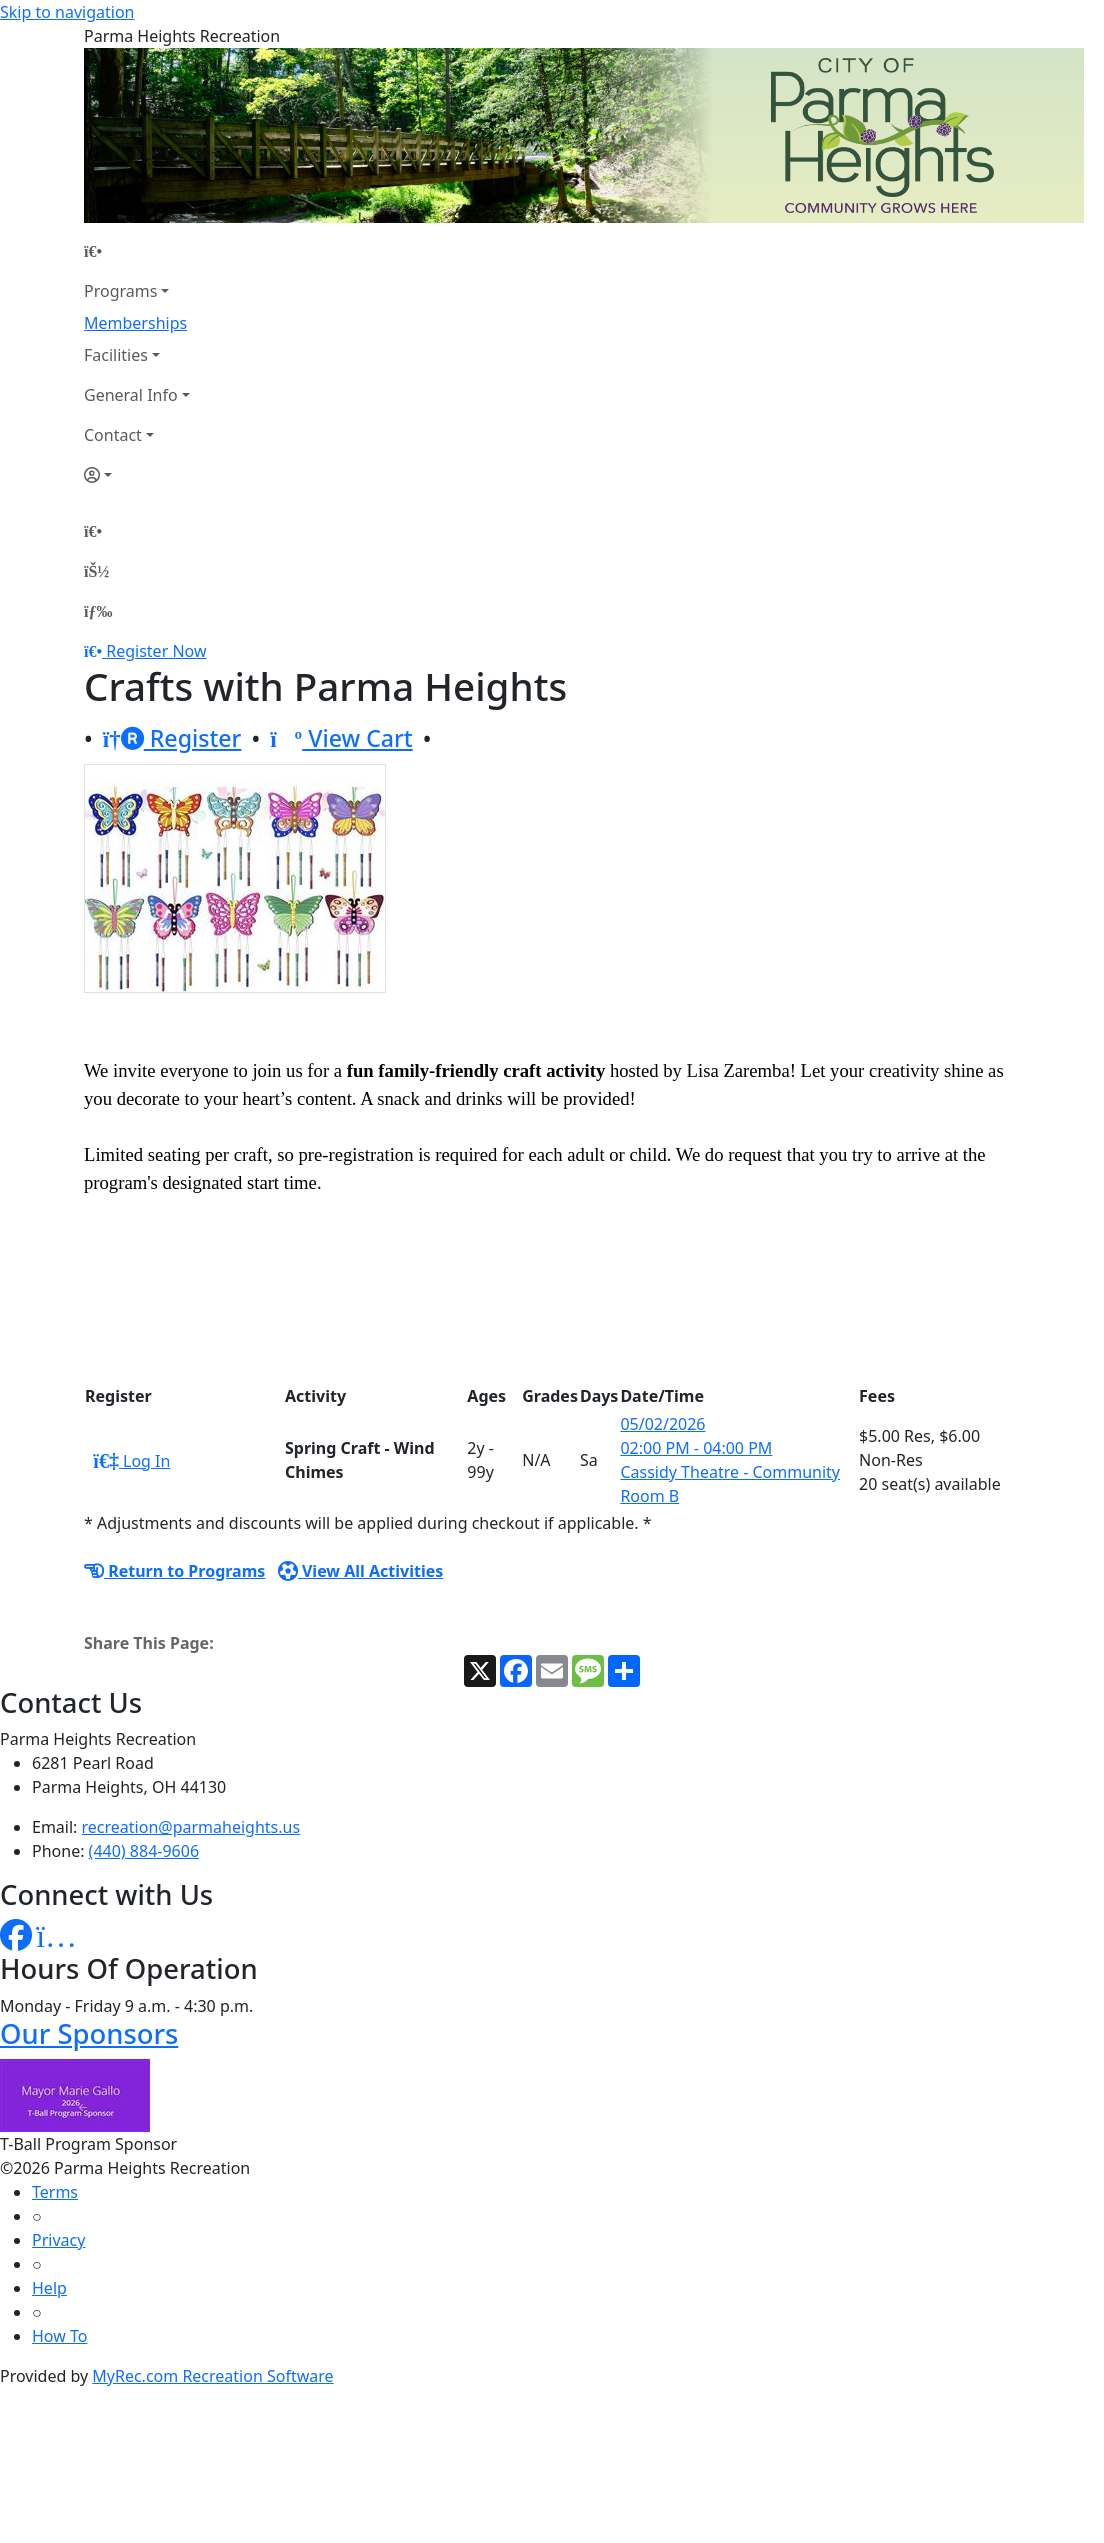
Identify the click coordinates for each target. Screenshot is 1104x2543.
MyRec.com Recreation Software (212, 2376)
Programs (120, 291)
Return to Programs (174, 1571)
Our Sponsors (89, 2033)
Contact (113, 435)
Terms (55, 2192)
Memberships (135, 323)
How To (59, 2336)
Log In (131, 1461)
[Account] (137, 475)
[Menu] (98, 611)
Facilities (116, 355)
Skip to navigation (67, 12)
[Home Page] (137, 251)
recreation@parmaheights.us (191, 1827)
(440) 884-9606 (144, 1851)
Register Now (156, 651)
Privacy (58, 2240)
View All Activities (361, 1571)
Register (172, 738)
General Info (131, 395)
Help (49, 2288)
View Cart (341, 738)
